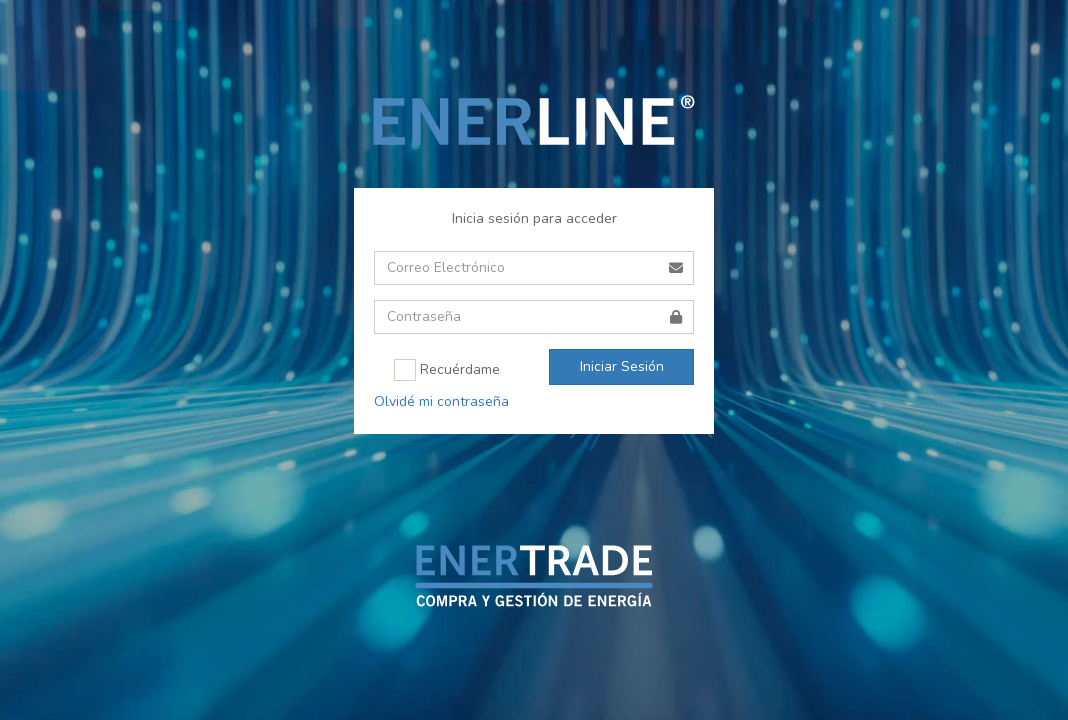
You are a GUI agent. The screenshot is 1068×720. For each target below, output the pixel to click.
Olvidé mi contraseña (441, 401)
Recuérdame (447, 370)
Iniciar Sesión (622, 366)
